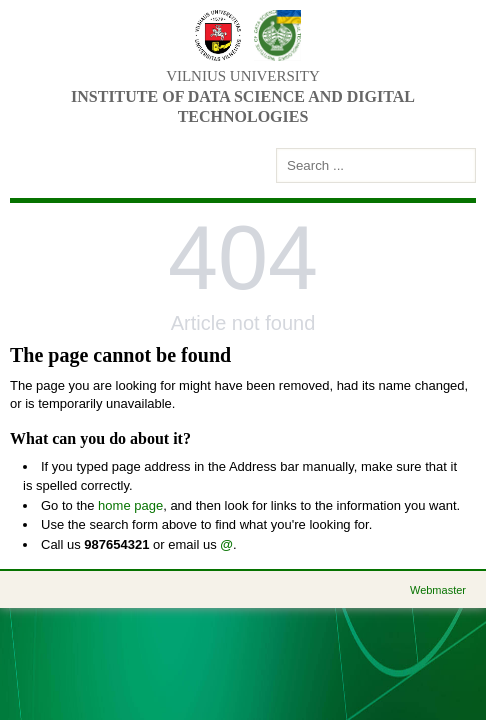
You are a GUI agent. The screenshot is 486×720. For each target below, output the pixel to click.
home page (130, 505)
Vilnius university (243, 76)
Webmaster (438, 590)
